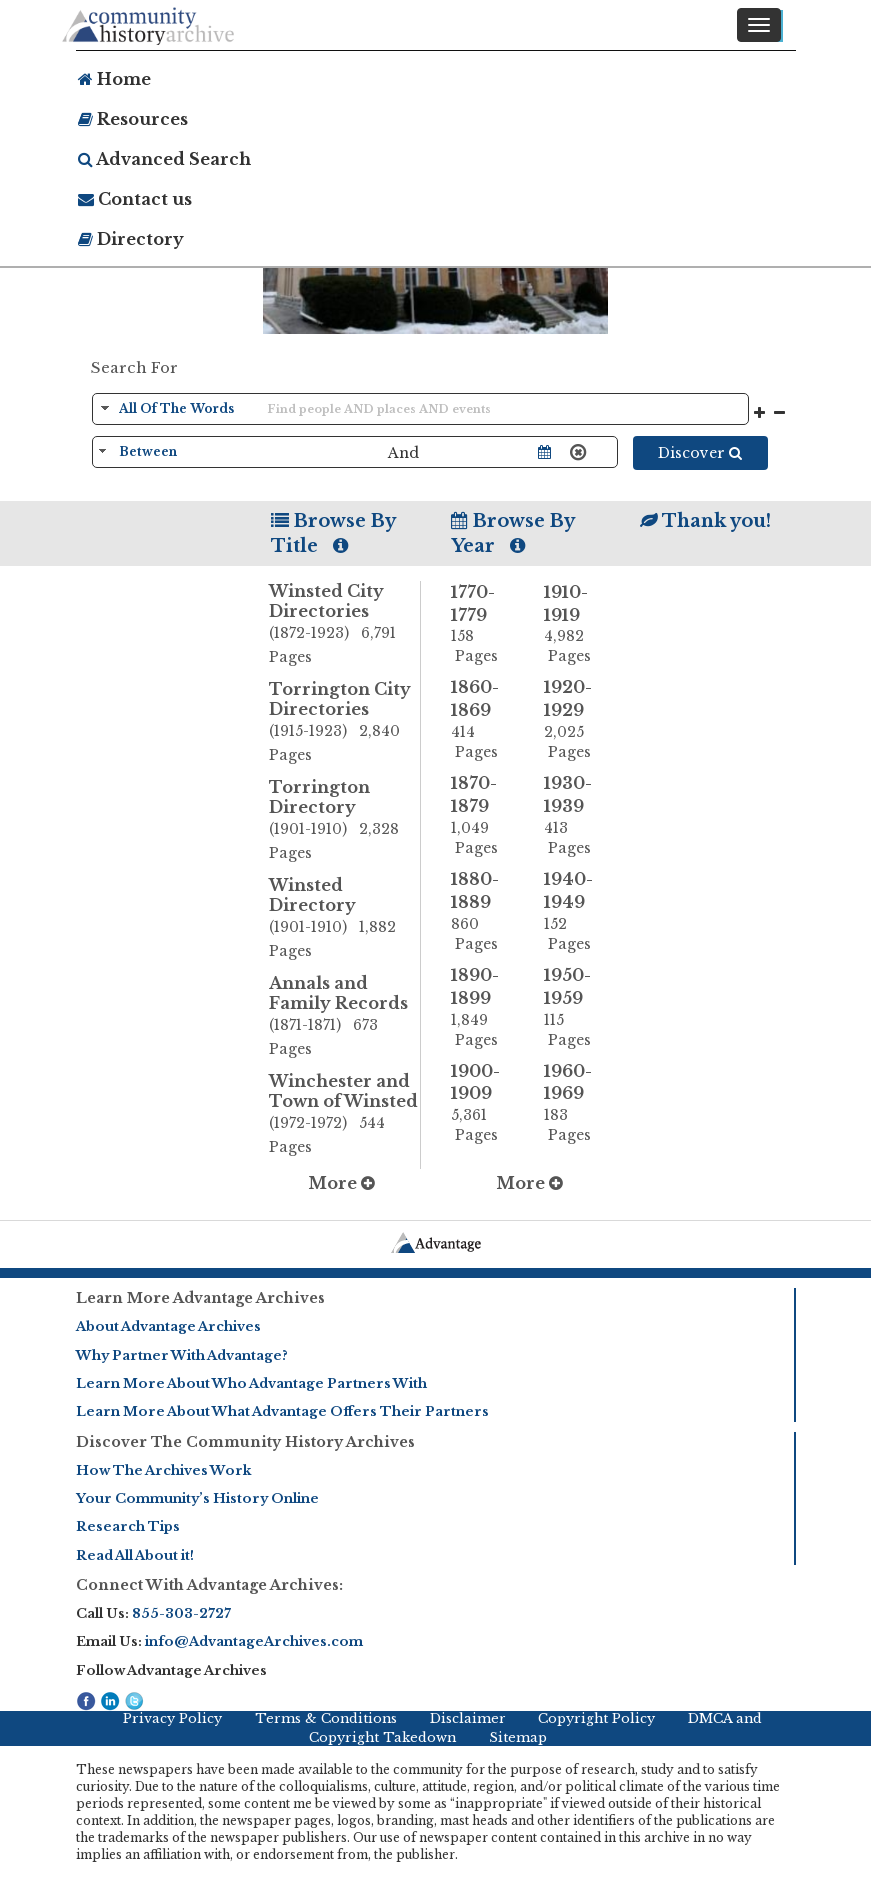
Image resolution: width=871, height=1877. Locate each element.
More (341, 1183)
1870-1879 (483, 815)
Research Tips (128, 1526)
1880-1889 (483, 911)
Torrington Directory (344, 821)
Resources (133, 119)
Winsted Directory (344, 919)
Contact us (135, 199)
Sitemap (518, 1737)
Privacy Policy (172, 1718)
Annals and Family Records (344, 1017)
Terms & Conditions (326, 1718)
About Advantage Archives (168, 1326)
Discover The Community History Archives (245, 1442)
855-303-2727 (181, 1613)
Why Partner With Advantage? (182, 1355)
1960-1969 (576, 1103)
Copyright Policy (596, 1718)
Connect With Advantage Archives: (209, 1585)
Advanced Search (164, 159)
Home (114, 79)
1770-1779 (483, 624)
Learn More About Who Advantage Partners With (251, 1383)
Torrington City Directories (344, 723)
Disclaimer (468, 1718)
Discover (700, 453)
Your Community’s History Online (197, 1498)
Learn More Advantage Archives (200, 1298)
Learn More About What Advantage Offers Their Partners (282, 1411)
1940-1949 (576, 911)
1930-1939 (576, 815)
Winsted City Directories (344, 625)
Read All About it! (135, 1555)
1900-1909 (483, 1103)
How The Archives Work (163, 1470)
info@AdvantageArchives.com (254, 1641)
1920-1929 (576, 719)
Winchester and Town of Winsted (344, 1115)
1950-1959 (576, 1007)
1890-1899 (483, 1007)
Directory (131, 239)
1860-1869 (483, 719)
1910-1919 (576, 624)
